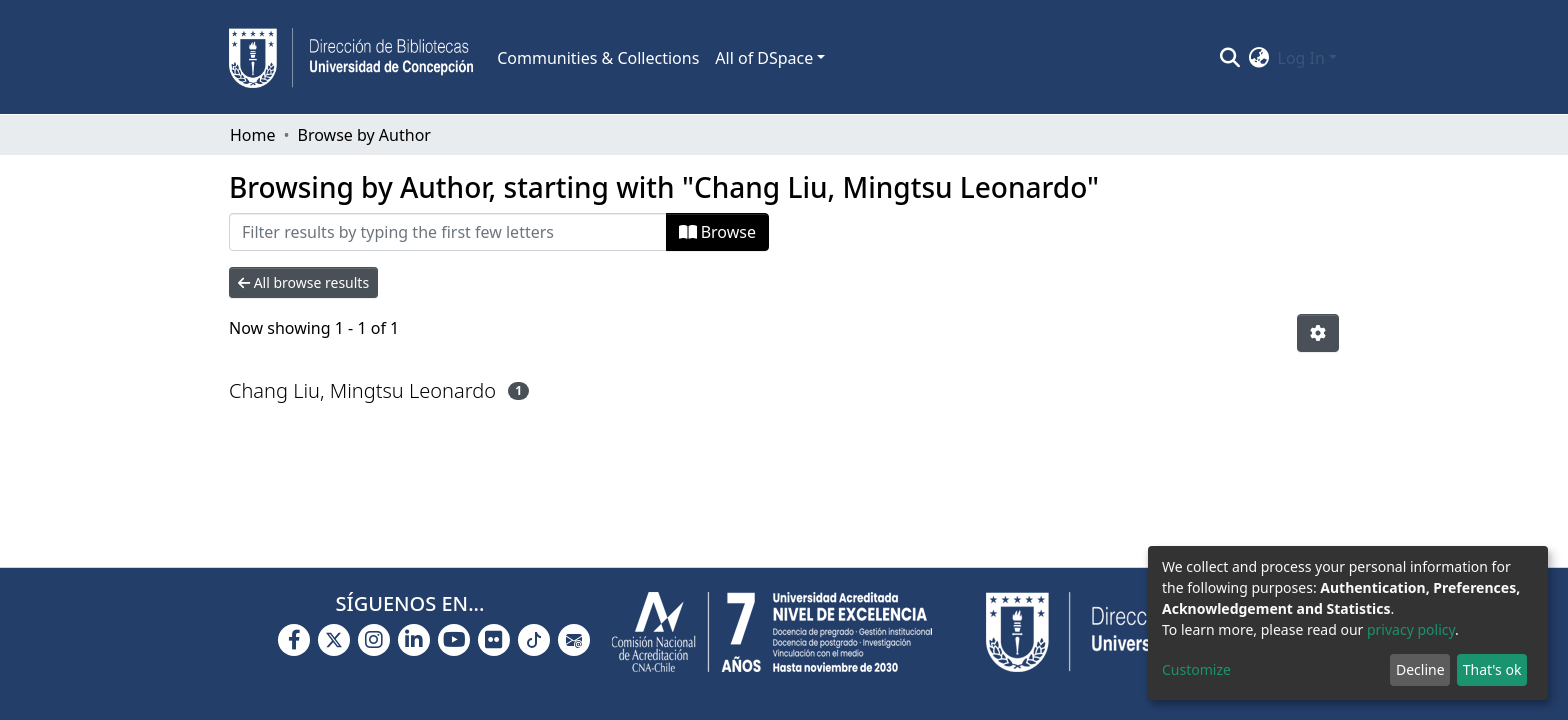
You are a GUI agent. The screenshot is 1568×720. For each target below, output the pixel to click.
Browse (717, 232)
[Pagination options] (1318, 333)
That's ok (1492, 669)
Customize (1196, 669)
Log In (1301, 58)
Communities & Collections (598, 58)
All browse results (303, 282)
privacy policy (1411, 629)
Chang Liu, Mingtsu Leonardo (362, 390)
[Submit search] (1230, 58)
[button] (1259, 58)
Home (253, 135)
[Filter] (448, 232)
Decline (1420, 669)
